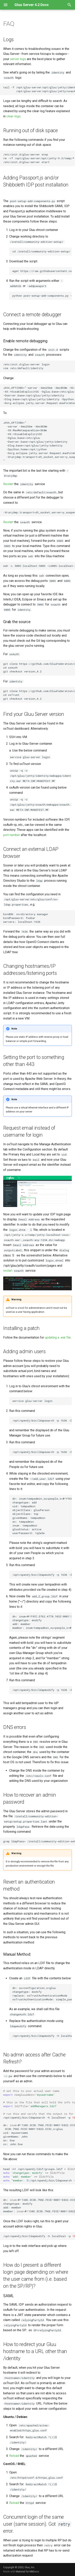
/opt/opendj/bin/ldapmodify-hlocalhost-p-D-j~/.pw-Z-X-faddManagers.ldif (39, 2236)
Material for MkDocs (27, 2571)
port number (11, 835)
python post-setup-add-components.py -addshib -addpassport (42, 295)
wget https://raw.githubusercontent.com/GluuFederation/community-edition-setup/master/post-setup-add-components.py (42, 271)
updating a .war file (58, 1337)
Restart (8, 484)
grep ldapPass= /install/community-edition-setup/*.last (39, 1841)
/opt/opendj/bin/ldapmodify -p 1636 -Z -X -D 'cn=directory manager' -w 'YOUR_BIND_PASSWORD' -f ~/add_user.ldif (42, 1575)
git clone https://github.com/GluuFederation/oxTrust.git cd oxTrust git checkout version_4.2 (39, 694)
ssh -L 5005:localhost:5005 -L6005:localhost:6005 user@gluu (39, 566)
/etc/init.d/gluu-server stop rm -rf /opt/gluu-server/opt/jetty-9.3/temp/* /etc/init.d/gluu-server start (38, 158)
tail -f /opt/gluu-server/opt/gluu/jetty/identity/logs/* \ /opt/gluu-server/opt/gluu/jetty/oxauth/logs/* (39, 89)
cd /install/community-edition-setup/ (41, 251)
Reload (14, 2456)
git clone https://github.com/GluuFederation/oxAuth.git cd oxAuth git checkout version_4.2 (39, 667)
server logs (18, 59)
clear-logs (13, 116)
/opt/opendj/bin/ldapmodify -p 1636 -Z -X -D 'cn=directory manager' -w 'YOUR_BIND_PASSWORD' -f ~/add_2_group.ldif (42, 1690)
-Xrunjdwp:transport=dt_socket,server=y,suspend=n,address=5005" (39, 512)
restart (7, 1270)
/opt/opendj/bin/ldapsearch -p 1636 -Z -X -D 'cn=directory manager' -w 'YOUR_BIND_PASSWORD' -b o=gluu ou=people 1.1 (42, 1452)
